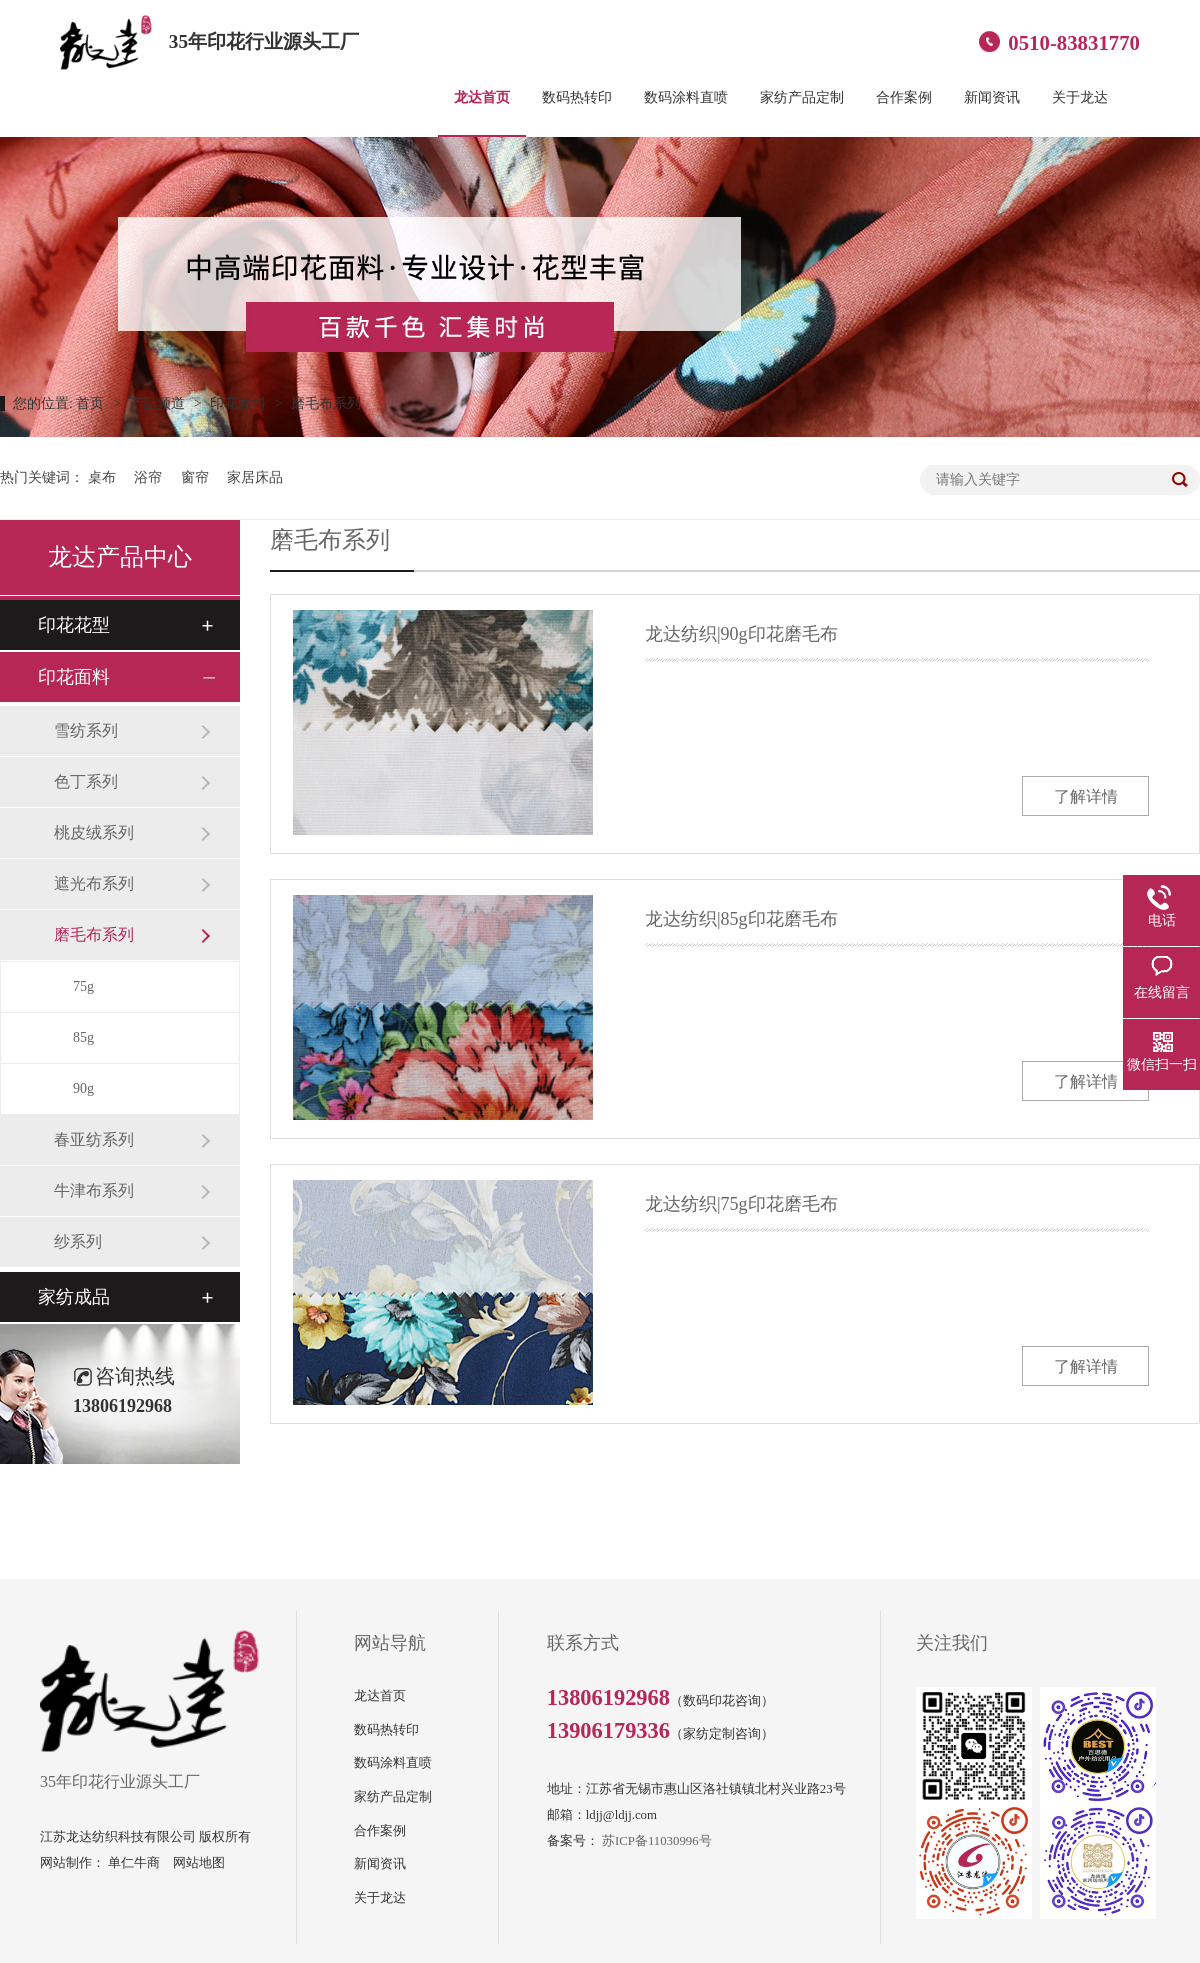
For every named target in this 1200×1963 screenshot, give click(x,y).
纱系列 (78, 1241)
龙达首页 (482, 97)
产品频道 (159, 403)
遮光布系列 (94, 883)
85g (83, 1037)
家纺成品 (74, 1297)
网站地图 (199, 1863)
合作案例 (904, 97)
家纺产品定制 (802, 97)
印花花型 (74, 625)
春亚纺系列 (94, 1139)
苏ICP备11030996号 (657, 1841)
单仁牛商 (134, 1863)
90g (83, 1088)
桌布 (102, 477)
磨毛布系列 (326, 403)
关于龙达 (1080, 97)
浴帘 (148, 477)
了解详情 (1086, 796)
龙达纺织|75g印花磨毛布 (741, 1204)
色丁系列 (86, 781)
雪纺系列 (86, 730)
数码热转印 (577, 97)
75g (83, 986)
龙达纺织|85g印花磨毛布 (741, 919)
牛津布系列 (94, 1190)
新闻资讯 (992, 97)
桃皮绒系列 (94, 832)
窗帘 (195, 477)
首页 (92, 403)
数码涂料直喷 (686, 97)
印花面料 (240, 403)
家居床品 (255, 477)
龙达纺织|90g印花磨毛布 (741, 634)
